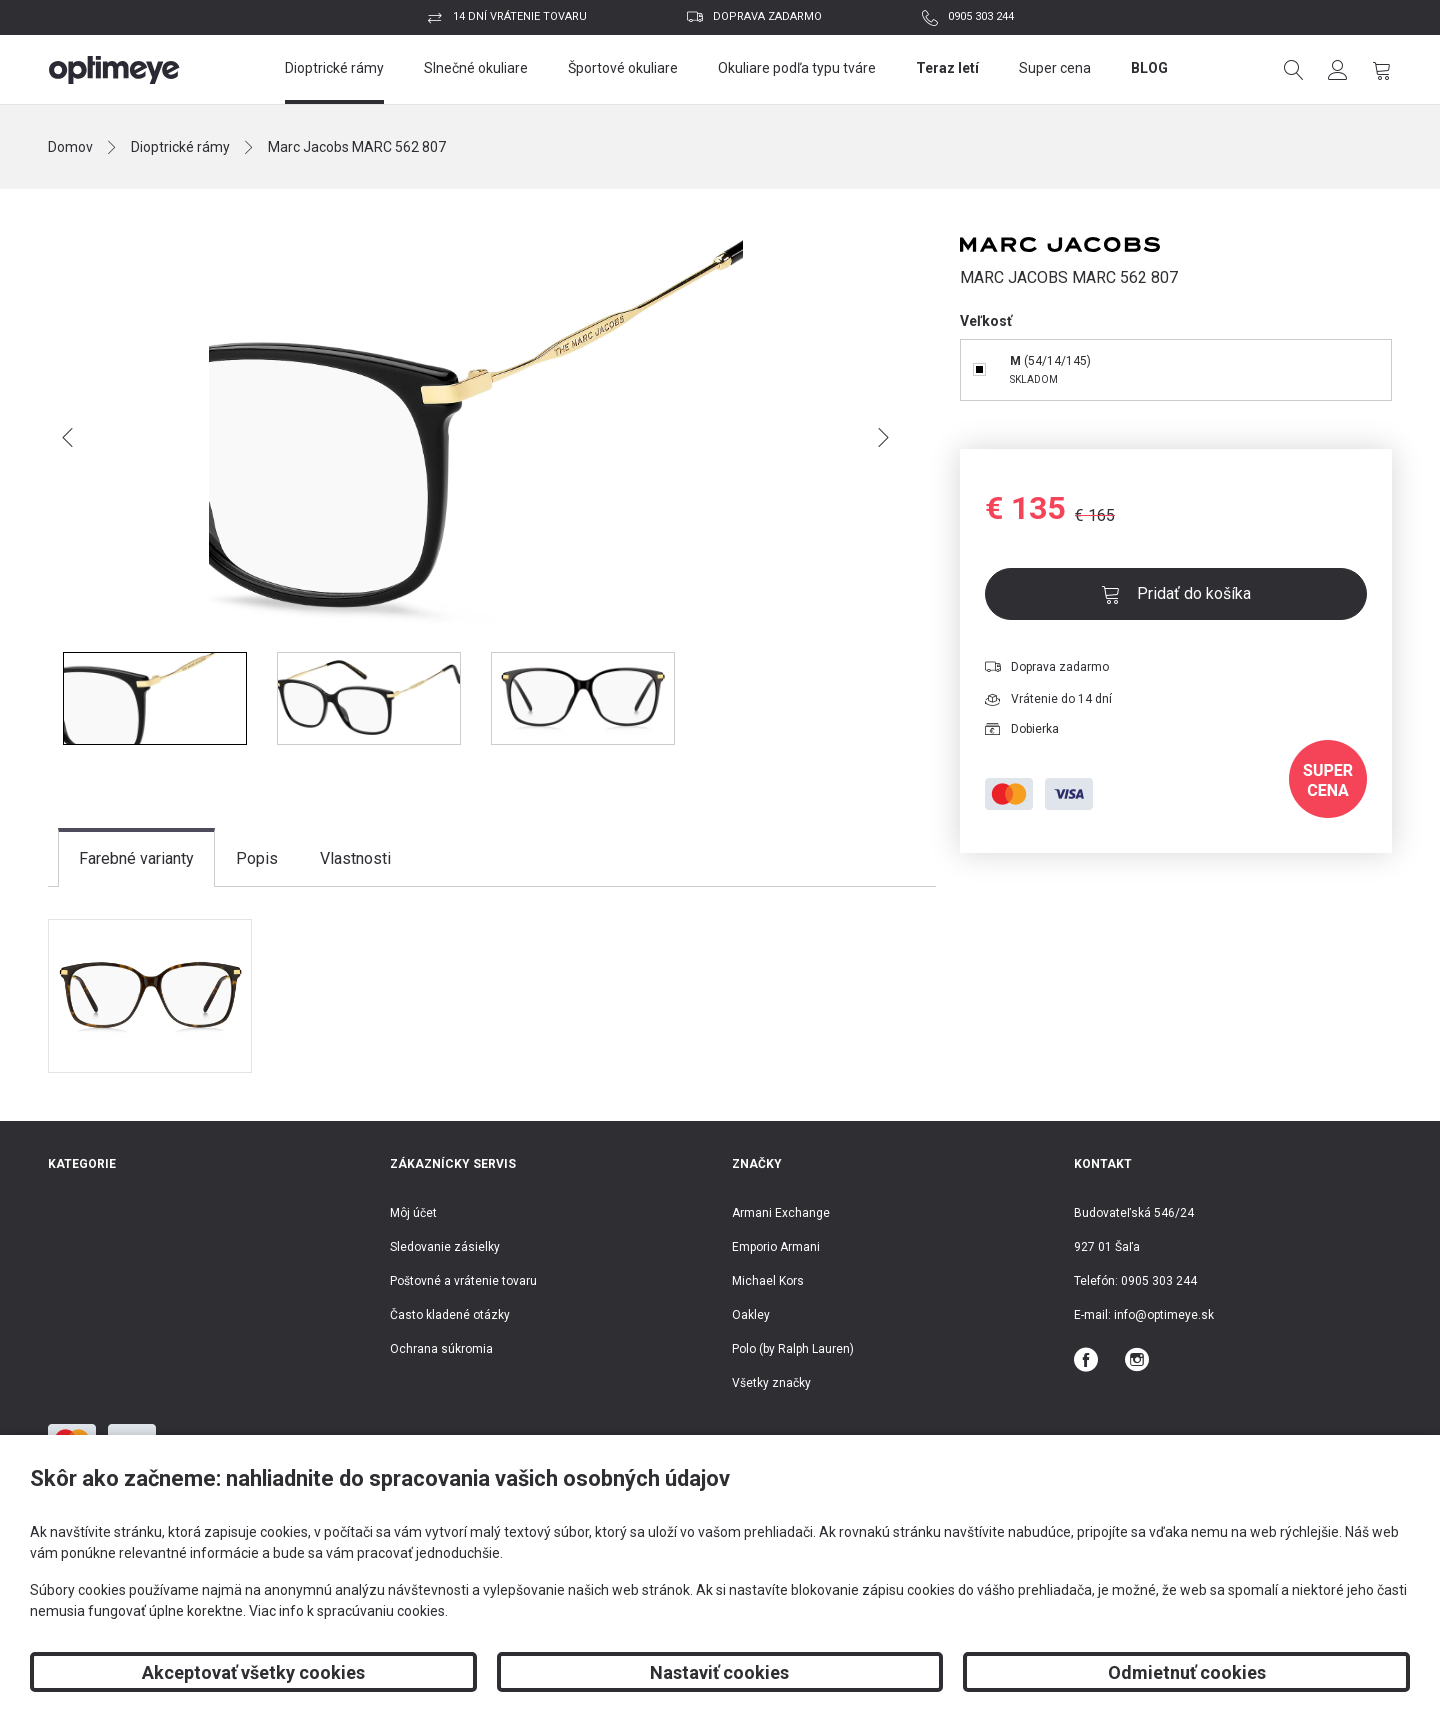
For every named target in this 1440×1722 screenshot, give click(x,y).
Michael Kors (768, 1281)
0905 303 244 (981, 16)
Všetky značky (771, 1383)
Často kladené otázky (450, 1315)
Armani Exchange (781, 1213)
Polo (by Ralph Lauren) (793, 1349)
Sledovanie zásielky (445, 1247)
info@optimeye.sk (1164, 1315)
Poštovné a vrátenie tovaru (463, 1281)
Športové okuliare (623, 68)
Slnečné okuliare (476, 68)
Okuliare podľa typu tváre (797, 68)
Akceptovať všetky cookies (253, 1672)
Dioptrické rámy (334, 68)
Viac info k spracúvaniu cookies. (348, 1611)
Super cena (1055, 68)
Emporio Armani (776, 1247)
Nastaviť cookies (719, 1672)
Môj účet (413, 1213)
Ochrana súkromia (441, 1349)
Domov (70, 147)
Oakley (751, 1315)
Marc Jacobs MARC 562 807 (357, 147)
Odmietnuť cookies (1187, 1672)
